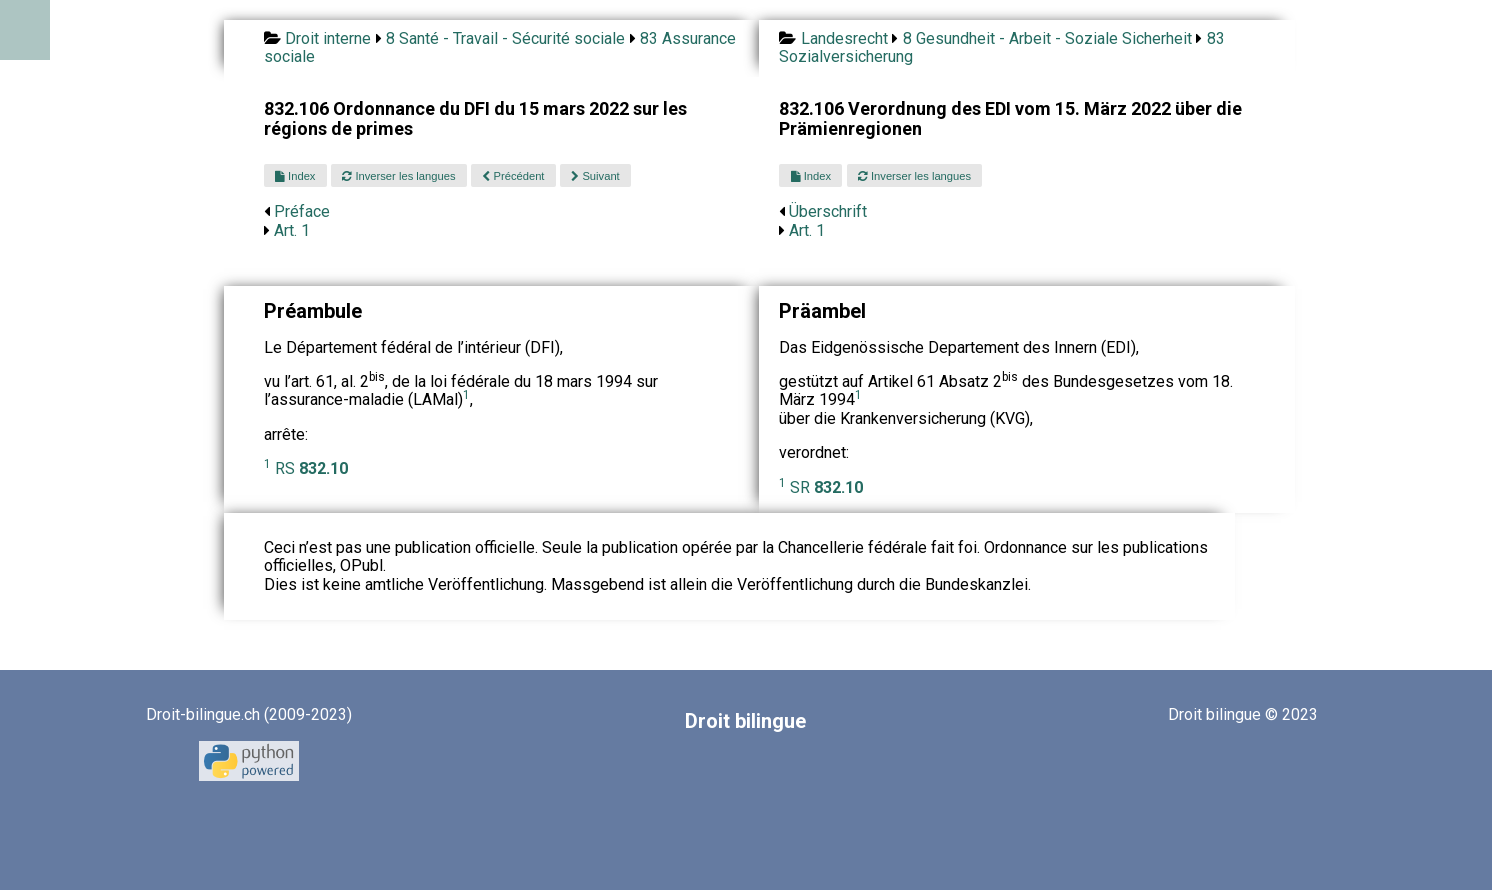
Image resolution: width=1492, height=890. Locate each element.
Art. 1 (292, 230)
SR (826, 487)
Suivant (595, 176)
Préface (302, 211)
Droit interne (328, 38)
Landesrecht (844, 38)
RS (311, 468)
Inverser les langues (398, 176)
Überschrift (828, 211)
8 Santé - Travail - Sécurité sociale (505, 38)
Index (295, 176)
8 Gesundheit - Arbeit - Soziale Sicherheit (1047, 38)
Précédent (513, 176)
